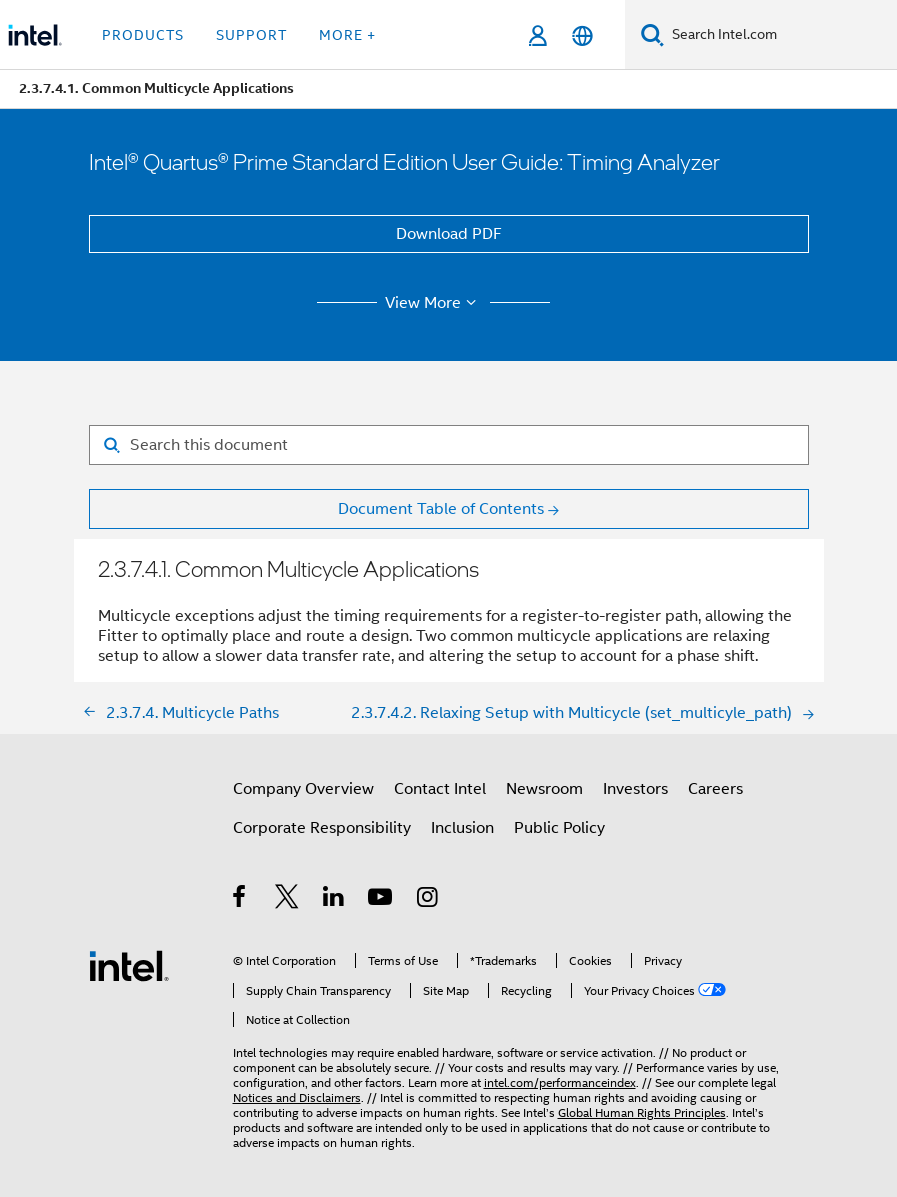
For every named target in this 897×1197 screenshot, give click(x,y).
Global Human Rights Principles (642, 1112)
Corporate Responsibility (322, 828)
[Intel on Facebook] (240, 900)
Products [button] (143, 35)
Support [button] (251, 35)
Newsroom (544, 789)
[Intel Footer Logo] (129, 965)
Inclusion (462, 828)
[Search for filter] (449, 445)
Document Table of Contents (441, 509)
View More (433, 303)
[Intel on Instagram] (428, 900)
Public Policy (559, 828)
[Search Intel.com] (780, 35)
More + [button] (347, 35)
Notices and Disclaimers (297, 1097)
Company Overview (303, 789)
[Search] (652, 34)
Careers (715, 789)
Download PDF (449, 234)
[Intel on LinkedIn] (334, 900)
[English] (582, 35)
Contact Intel (440, 789)
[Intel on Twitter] (287, 900)
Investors (635, 789)
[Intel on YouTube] (381, 900)
